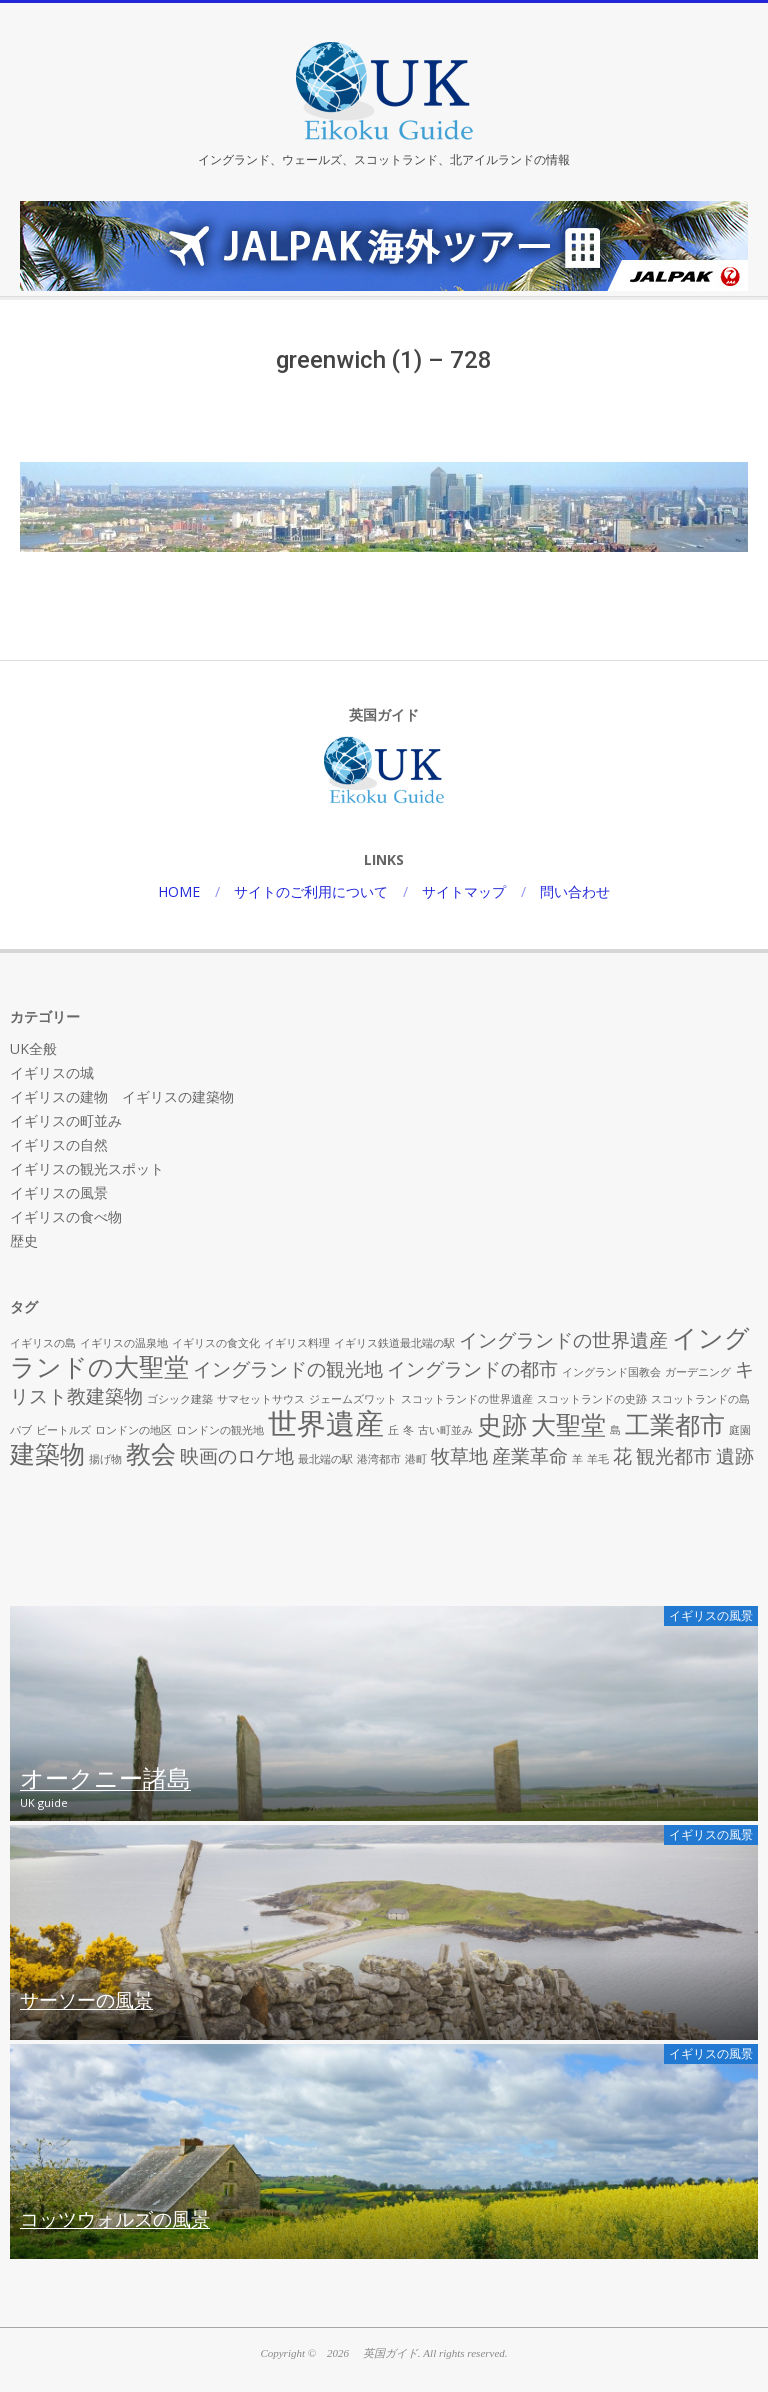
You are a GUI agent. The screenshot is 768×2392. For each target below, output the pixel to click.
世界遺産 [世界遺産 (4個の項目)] (326, 1423)
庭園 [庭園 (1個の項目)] (740, 1430)
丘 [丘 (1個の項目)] (393, 1430)
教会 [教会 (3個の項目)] (151, 1453)
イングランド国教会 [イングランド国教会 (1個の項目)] (611, 1372)
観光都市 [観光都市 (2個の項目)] (674, 1456)
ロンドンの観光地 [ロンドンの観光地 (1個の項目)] (220, 1430)
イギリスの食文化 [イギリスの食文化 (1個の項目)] (216, 1343)
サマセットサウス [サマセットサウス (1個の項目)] (261, 1399)
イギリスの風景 (59, 1192)
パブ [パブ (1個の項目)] (21, 1430)
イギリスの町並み (66, 1120)
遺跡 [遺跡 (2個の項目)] (735, 1456)
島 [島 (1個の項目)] (615, 1430)
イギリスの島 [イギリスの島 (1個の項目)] (43, 1343)
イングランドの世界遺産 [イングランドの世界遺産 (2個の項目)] (563, 1340)
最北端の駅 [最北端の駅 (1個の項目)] (325, 1459)
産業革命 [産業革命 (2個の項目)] (530, 1456)
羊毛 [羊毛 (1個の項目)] (598, 1459)
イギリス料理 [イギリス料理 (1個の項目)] (297, 1343)
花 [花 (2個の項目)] (622, 1456)
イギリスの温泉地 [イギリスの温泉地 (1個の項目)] (124, 1343)
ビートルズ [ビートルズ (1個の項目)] (63, 1430)
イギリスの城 (52, 1072)
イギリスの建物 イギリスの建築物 (122, 1096)
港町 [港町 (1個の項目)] (416, 1459)
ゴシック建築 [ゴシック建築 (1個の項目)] (180, 1399)
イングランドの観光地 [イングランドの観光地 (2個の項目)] (288, 1369)
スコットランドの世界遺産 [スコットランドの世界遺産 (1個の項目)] (467, 1399)
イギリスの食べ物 (66, 1216)
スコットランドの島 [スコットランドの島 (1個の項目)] (700, 1399)
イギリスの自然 (59, 1144)
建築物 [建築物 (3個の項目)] (47, 1453)
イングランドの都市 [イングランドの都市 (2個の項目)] (472, 1369)
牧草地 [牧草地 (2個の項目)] (459, 1456)
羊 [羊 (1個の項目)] (577, 1459)
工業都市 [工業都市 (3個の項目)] (675, 1424)
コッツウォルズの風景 (115, 2220)
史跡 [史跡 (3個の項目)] (502, 1424)
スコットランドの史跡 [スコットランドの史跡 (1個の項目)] (592, 1399)
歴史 (24, 1240)
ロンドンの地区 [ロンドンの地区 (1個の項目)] (133, 1430)
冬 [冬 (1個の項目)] (408, 1430)
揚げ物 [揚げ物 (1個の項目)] (105, 1459)
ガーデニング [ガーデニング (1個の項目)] (698, 1372)
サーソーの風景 (86, 2001)
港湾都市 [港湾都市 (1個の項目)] (379, 1459)
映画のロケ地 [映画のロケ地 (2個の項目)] (237, 1456)
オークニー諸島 (105, 1780)
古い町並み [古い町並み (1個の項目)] (445, 1430)
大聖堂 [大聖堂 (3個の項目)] (568, 1424)
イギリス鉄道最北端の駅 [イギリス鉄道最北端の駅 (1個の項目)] (394, 1343)
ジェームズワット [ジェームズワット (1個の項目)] (353, 1399)
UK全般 (33, 1048)
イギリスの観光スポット (87, 1168)
